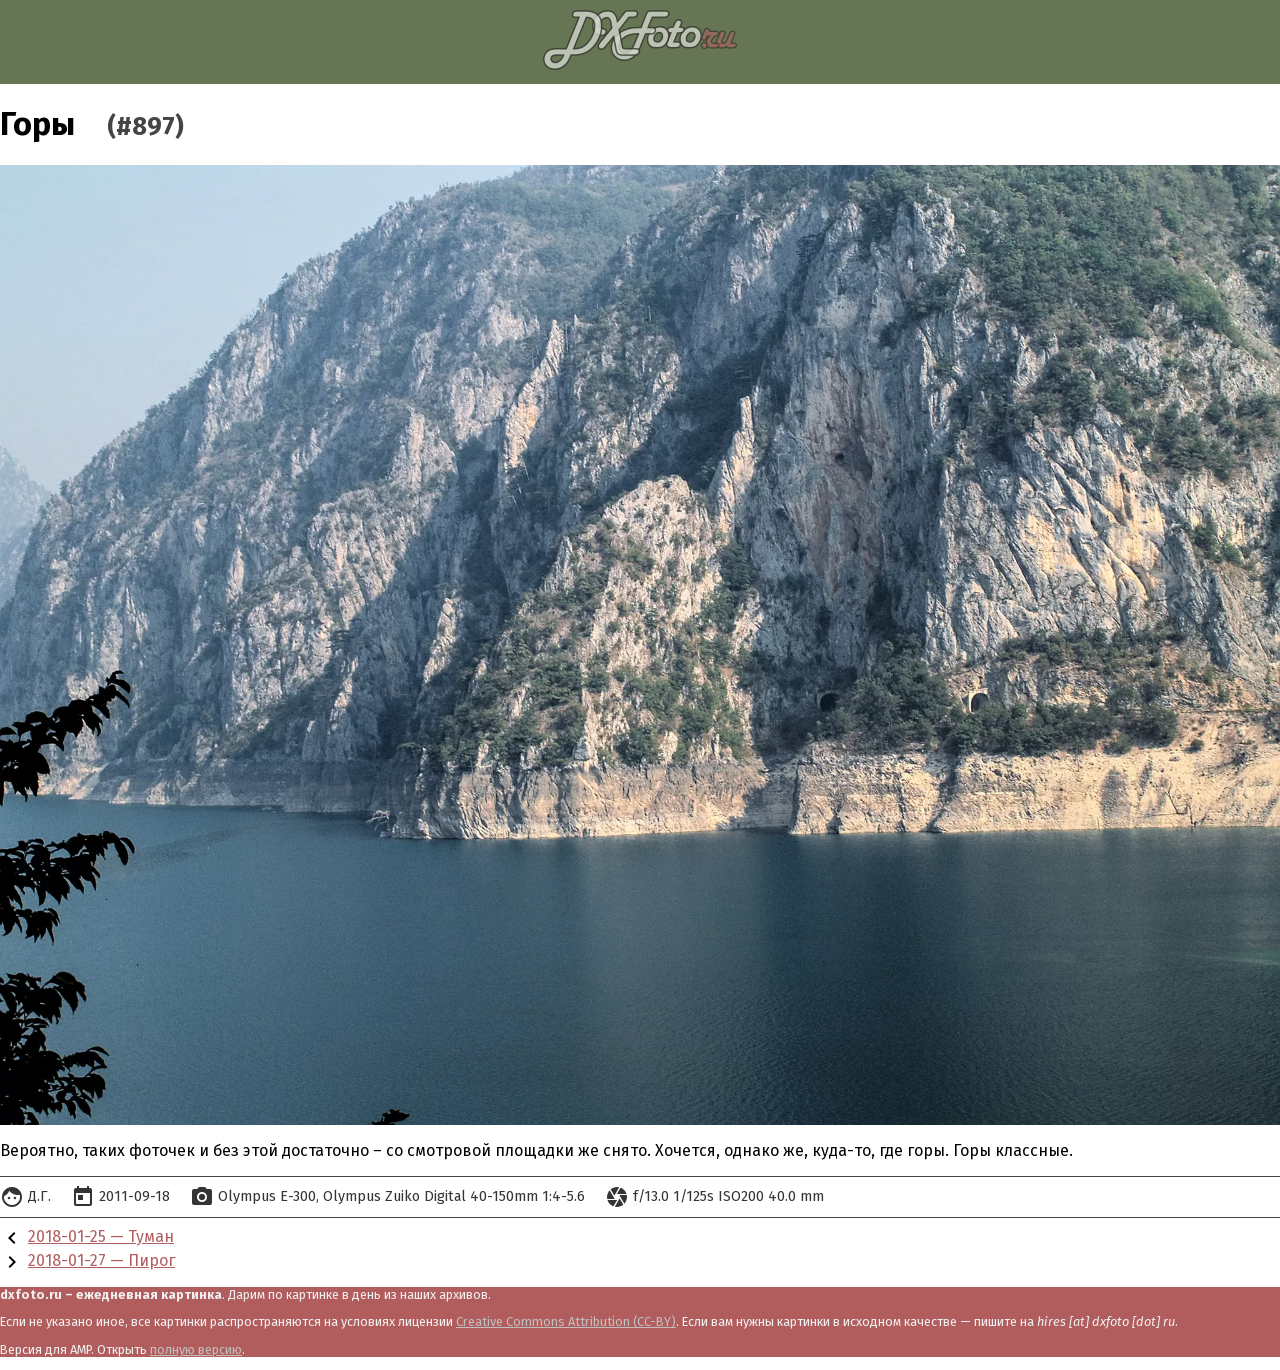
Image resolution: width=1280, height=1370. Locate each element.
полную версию (196, 1349)
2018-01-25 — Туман (101, 1236)
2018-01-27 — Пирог (101, 1260)
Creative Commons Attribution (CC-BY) (566, 1321)
